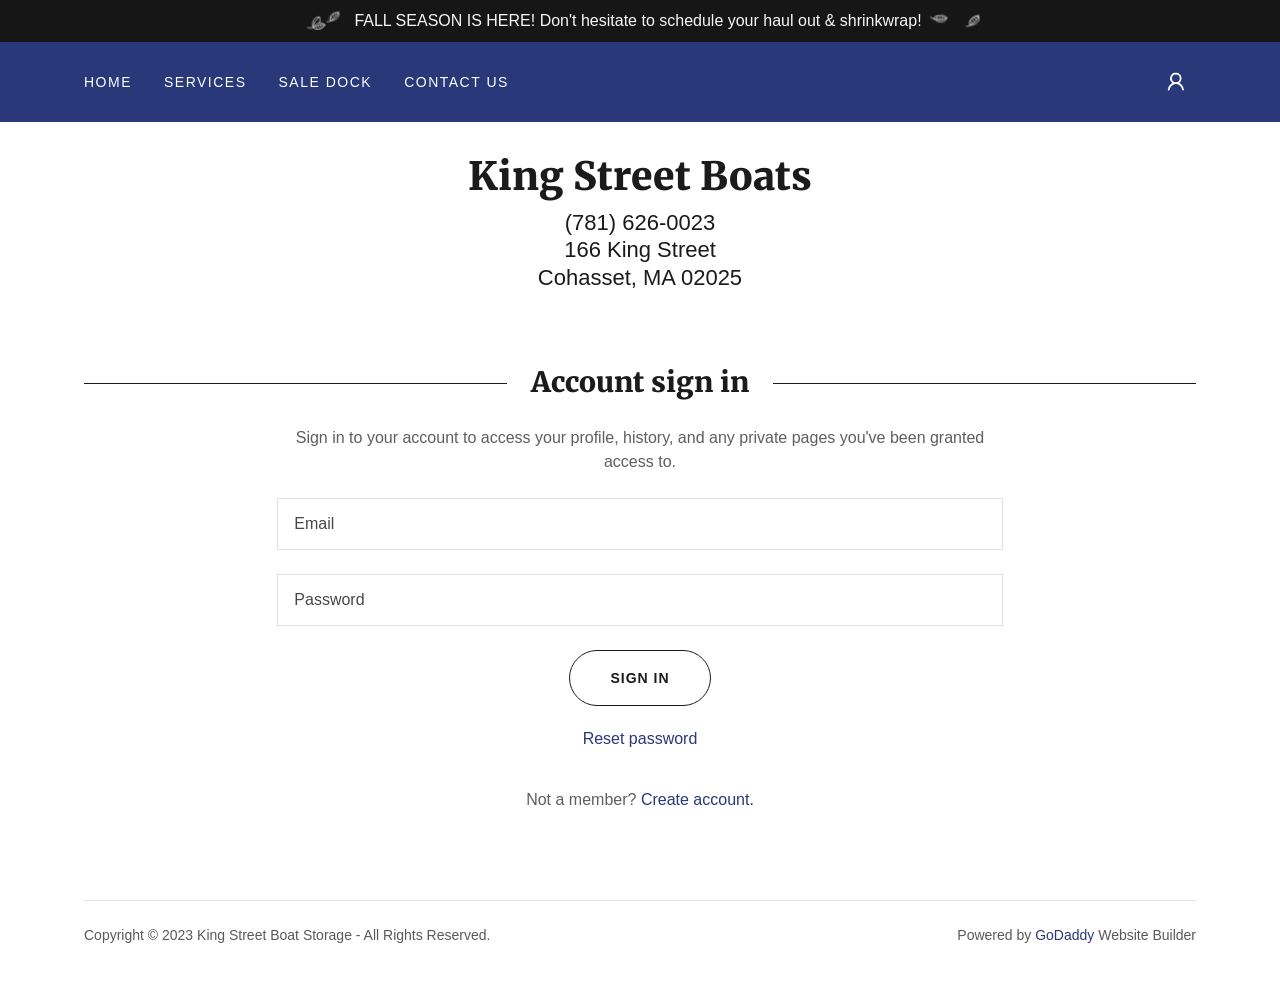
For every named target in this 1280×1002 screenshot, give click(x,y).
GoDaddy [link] (1064, 935)
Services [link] (205, 82)
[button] (1176, 82)
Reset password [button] (640, 738)
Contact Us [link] (456, 82)
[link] (640, 184)
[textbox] (639, 524)
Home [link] (108, 82)
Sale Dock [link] (326, 82)
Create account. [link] (697, 799)
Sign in (619, 678)
